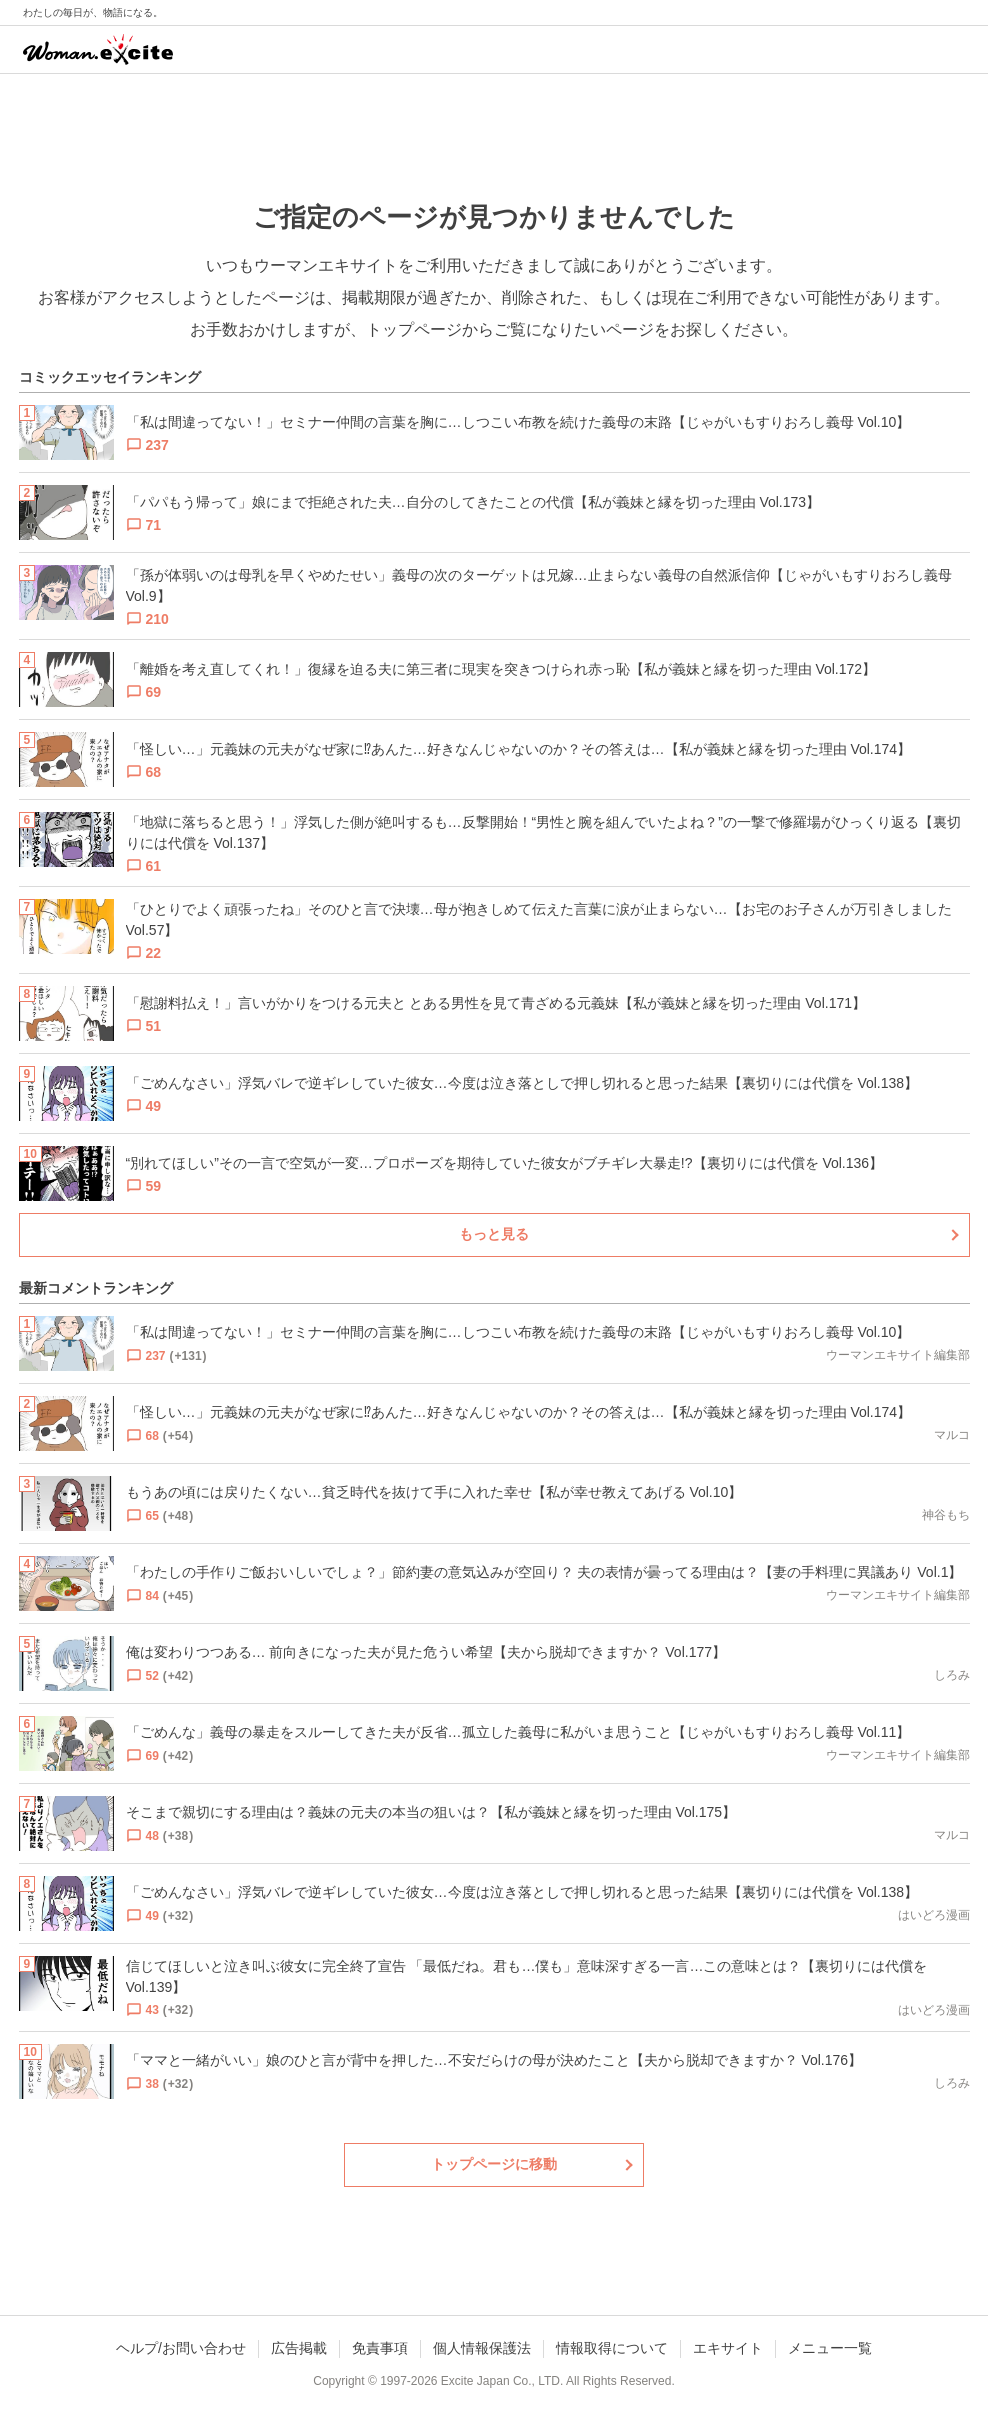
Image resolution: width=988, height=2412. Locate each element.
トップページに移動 (494, 2164)
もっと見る (494, 1234)
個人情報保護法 (482, 2348)
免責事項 (380, 2348)
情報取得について (612, 2348)
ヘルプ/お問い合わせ (181, 2348)
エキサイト (728, 2348)
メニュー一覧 (830, 2348)
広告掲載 (299, 2348)
